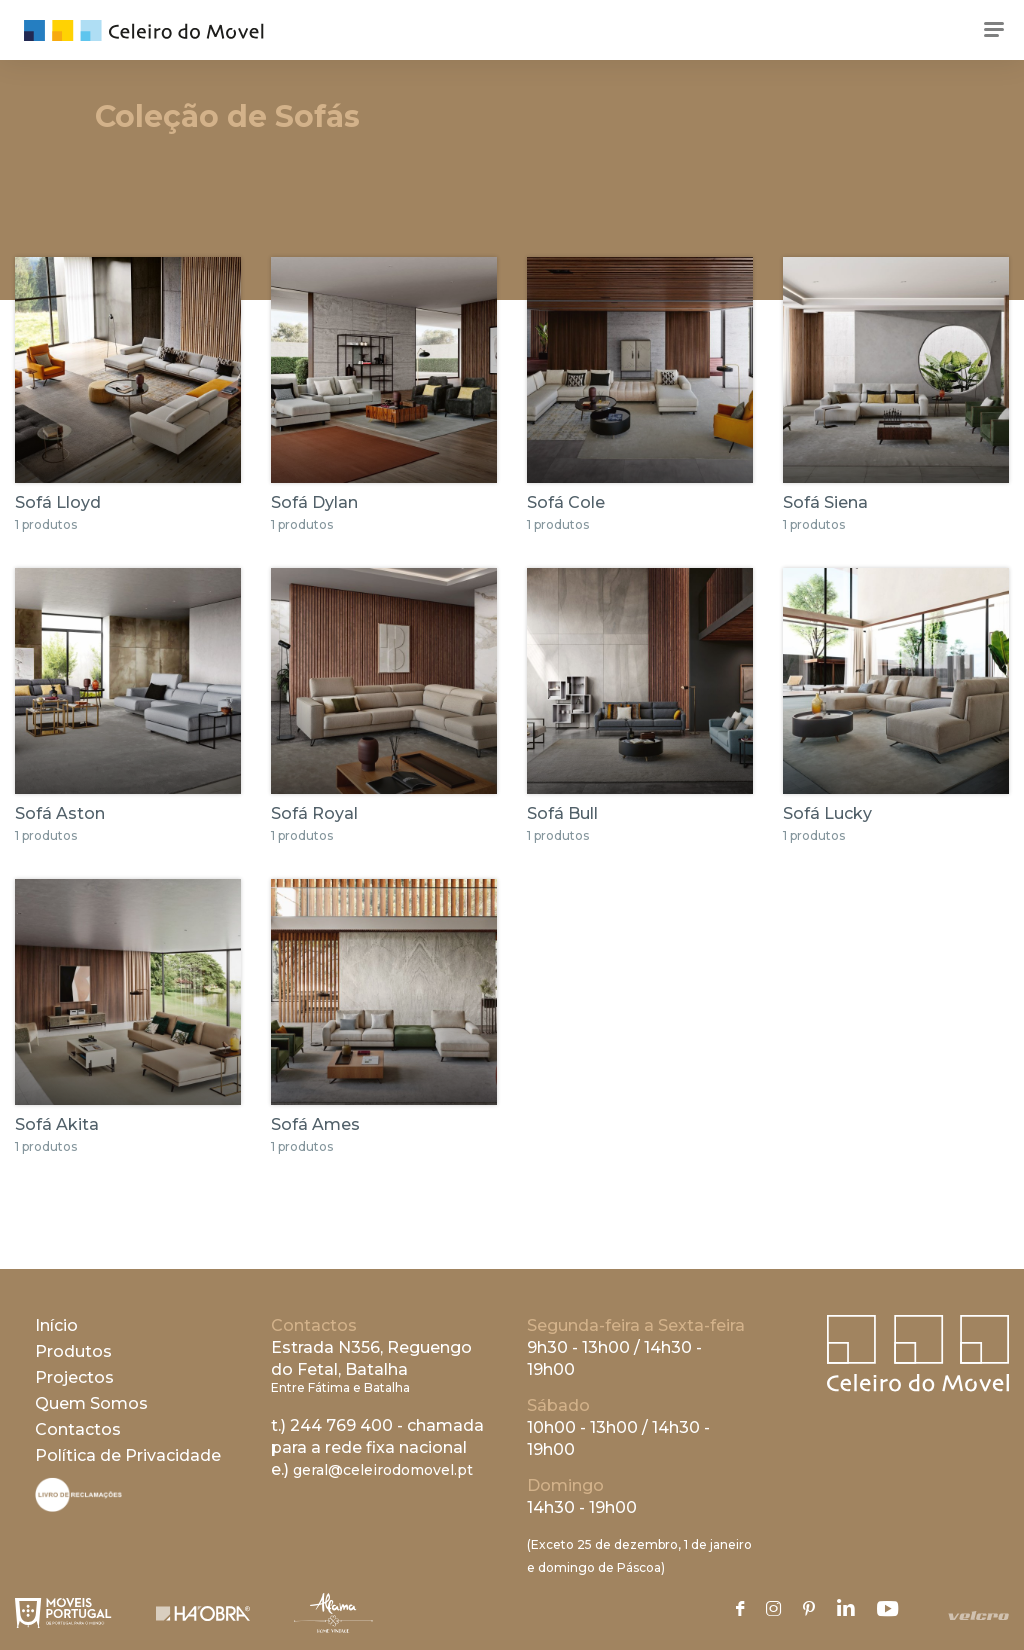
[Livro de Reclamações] (78, 1506)
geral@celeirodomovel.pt (383, 1470)
